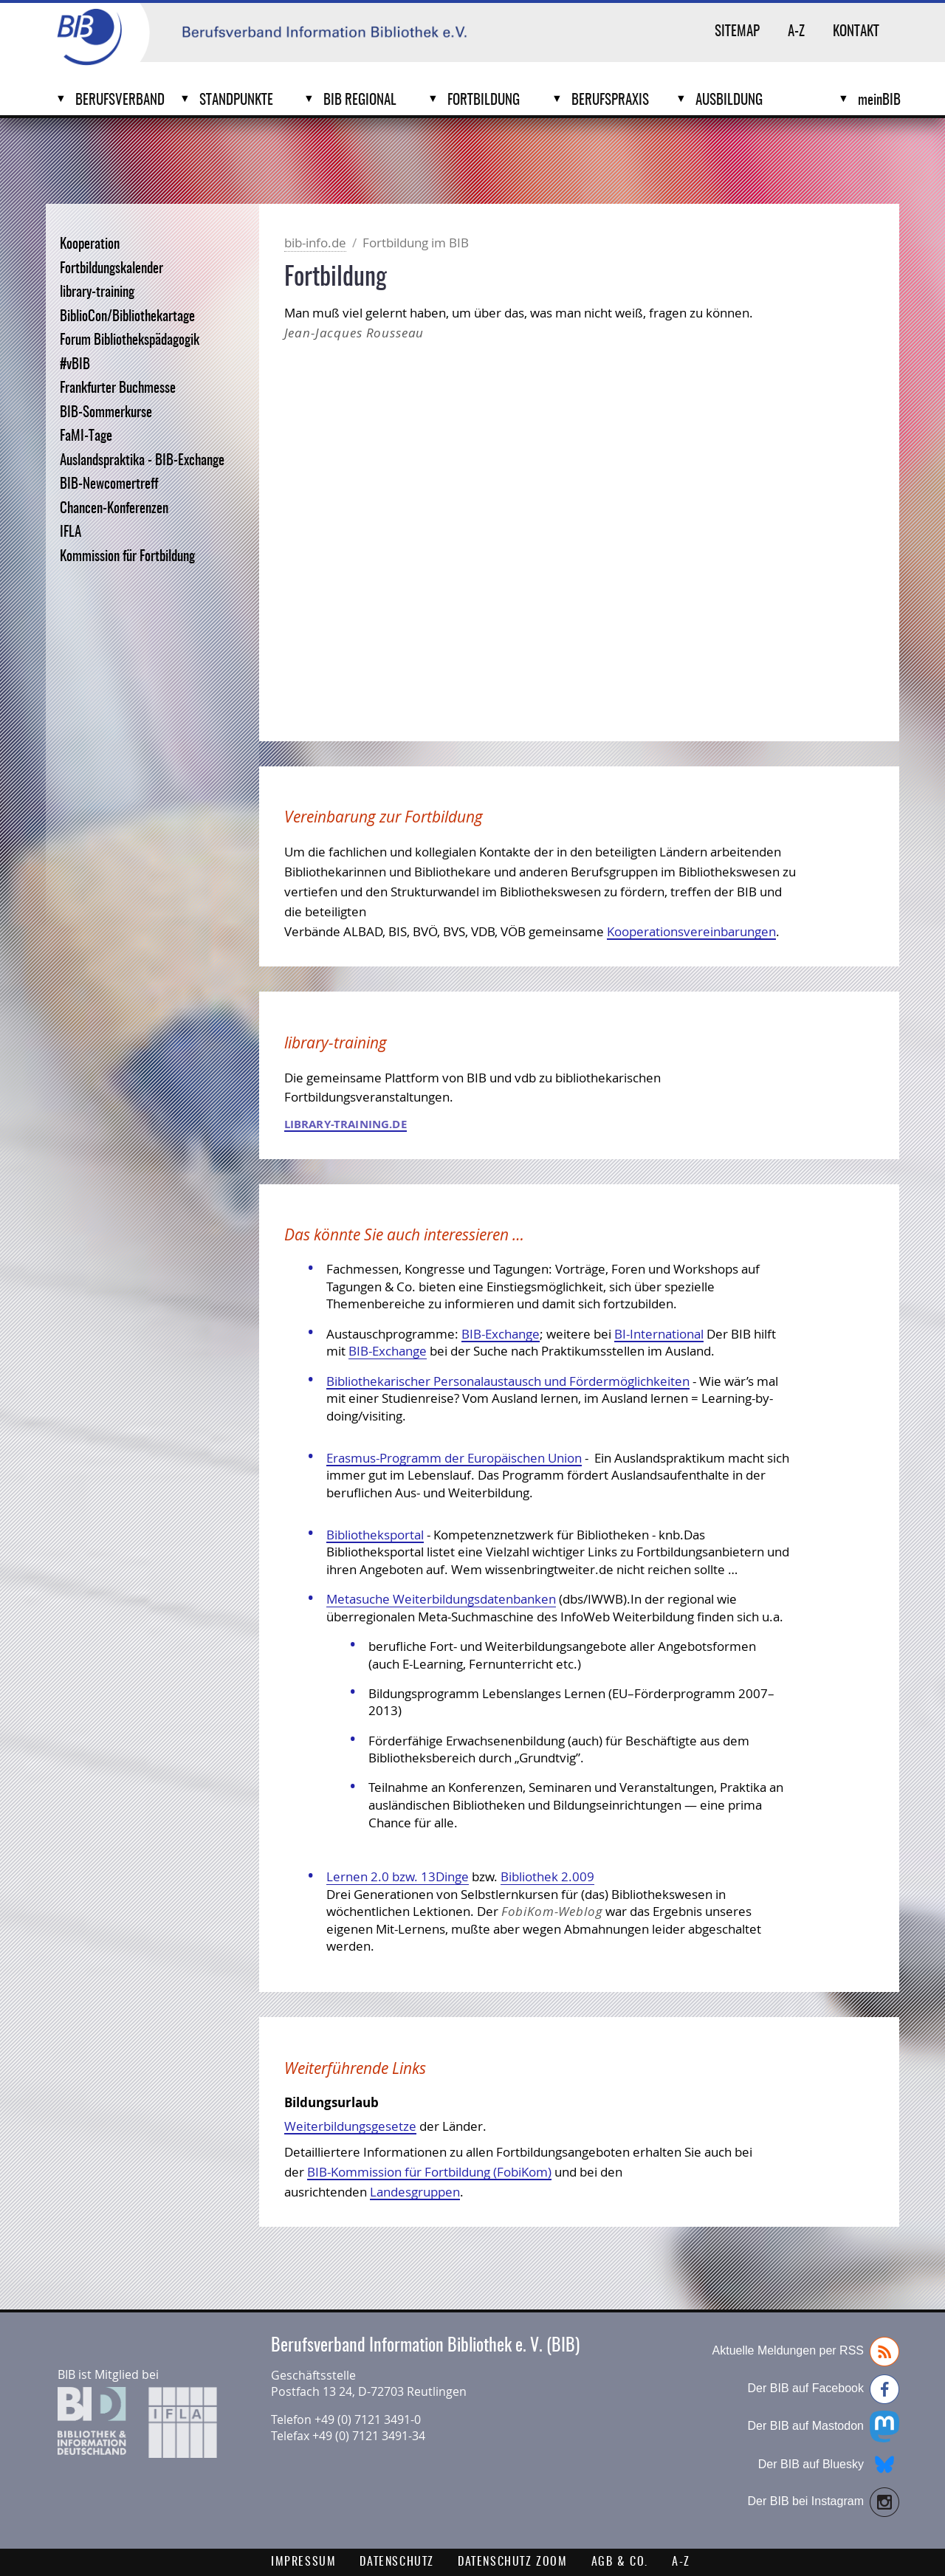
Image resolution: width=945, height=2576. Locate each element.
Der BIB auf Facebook (823, 2389)
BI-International (659, 1333)
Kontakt (856, 32)
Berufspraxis (610, 101)
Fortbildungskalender (111, 269)
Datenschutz (397, 2562)
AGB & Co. (619, 2562)
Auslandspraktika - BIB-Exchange (142, 461)
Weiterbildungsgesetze (350, 2126)
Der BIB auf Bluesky (828, 2464)
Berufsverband (120, 101)
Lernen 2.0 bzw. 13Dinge (397, 1876)
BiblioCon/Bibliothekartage (127, 317)
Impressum (303, 2562)
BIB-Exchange (500, 1333)
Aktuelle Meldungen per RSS (805, 2351)
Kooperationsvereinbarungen (691, 931)
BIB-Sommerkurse (106, 413)
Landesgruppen (415, 2191)
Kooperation (90, 245)
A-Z (796, 32)
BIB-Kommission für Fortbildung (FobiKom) (429, 2171)
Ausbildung (729, 101)
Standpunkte (236, 101)
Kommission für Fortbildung (127, 557)
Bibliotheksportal (375, 1534)
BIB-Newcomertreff (109, 485)
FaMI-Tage (86, 437)
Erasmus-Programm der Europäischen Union (454, 1457)
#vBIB (75, 365)
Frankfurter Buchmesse (118, 389)
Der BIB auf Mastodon (823, 2426)
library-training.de (345, 1124)
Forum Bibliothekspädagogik (129, 341)
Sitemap (737, 32)
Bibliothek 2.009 (547, 1876)
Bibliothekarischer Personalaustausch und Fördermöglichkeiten (508, 1381)
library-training (97, 293)
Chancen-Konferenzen (114, 509)
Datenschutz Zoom (513, 2562)
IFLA (70, 533)
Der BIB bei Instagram (823, 2502)
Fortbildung (483, 101)
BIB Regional (359, 101)
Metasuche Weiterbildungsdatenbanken (441, 1598)
